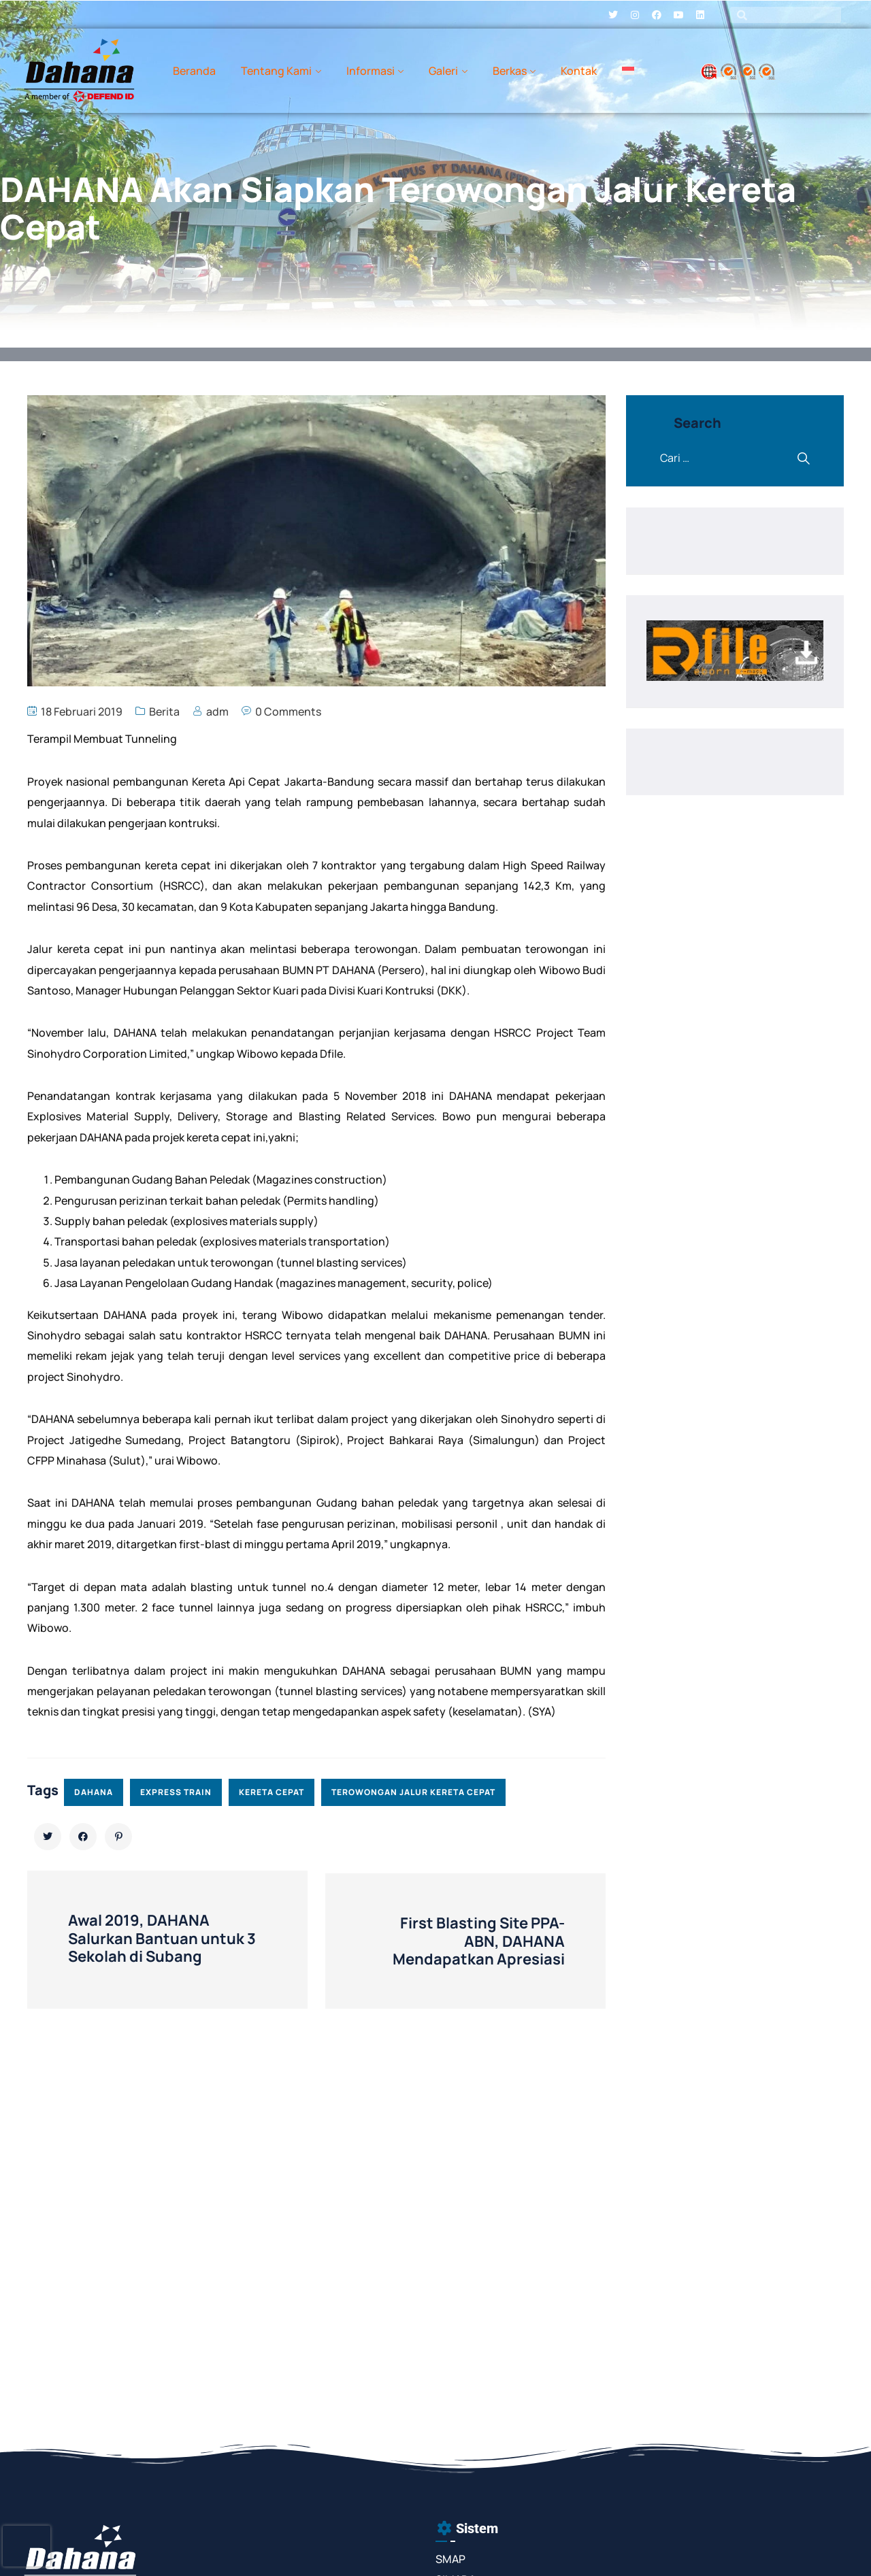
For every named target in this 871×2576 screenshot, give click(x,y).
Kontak (579, 70)
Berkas (510, 70)
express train (176, 1792)
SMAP (450, 2559)
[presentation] (26, 2546)
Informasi (370, 70)
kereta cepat (271, 1792)
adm (217, 711)
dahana (93, 1792)
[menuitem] (628, 71)
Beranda (194, 70)
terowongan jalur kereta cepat (413, 1792)
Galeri (443, 70)
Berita (164, 711)
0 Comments (288, 711)
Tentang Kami (276, 70)
